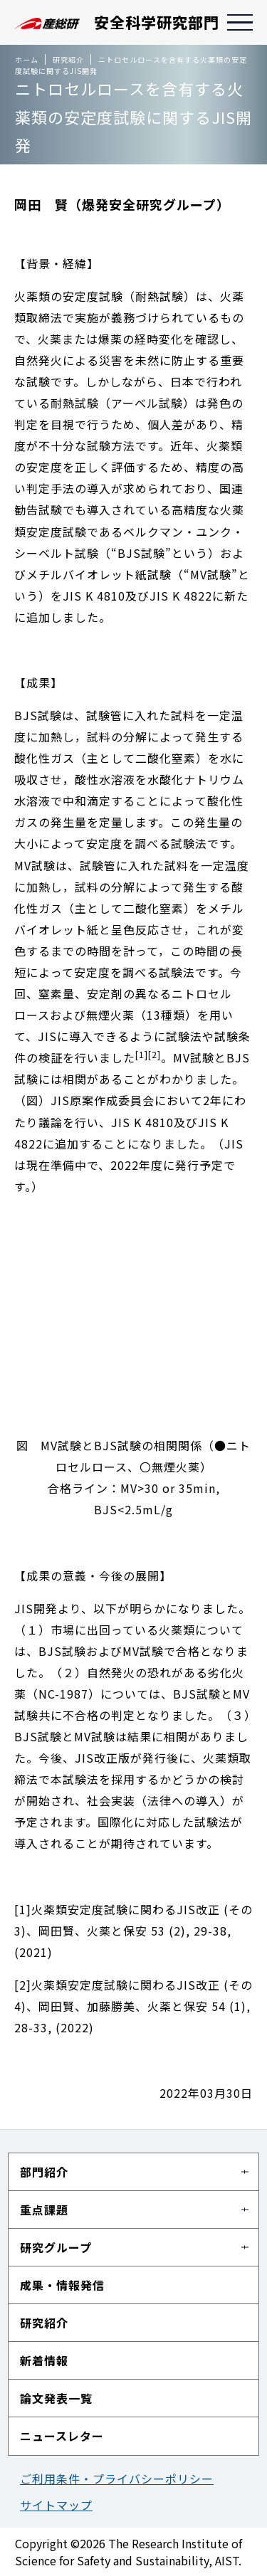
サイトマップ (56, 2505)
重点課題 (44, 2209)
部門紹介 (44, 2171)
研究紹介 (44, 2322)
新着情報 (44, 2360)
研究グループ (56, 2247)
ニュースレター (62, 2435)
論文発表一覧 (56, 2398)
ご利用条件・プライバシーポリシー (117, 2478)
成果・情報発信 (62, 2284)
